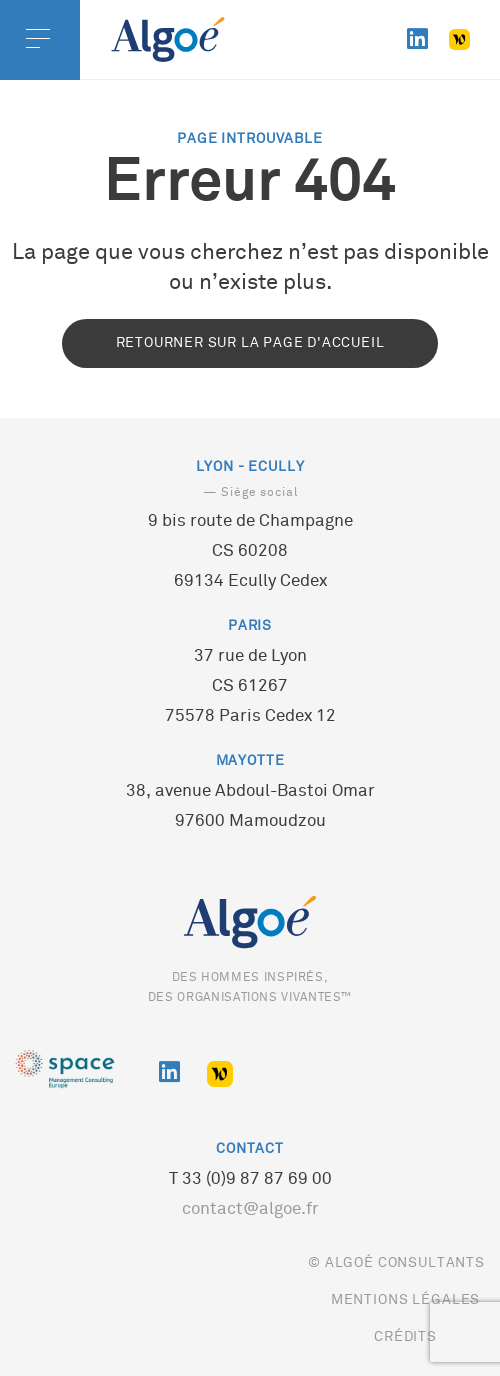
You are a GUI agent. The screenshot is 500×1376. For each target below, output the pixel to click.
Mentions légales (405, 1300)
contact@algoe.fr (250, 1210)
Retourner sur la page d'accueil (250, 343)
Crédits (405, 1337)
